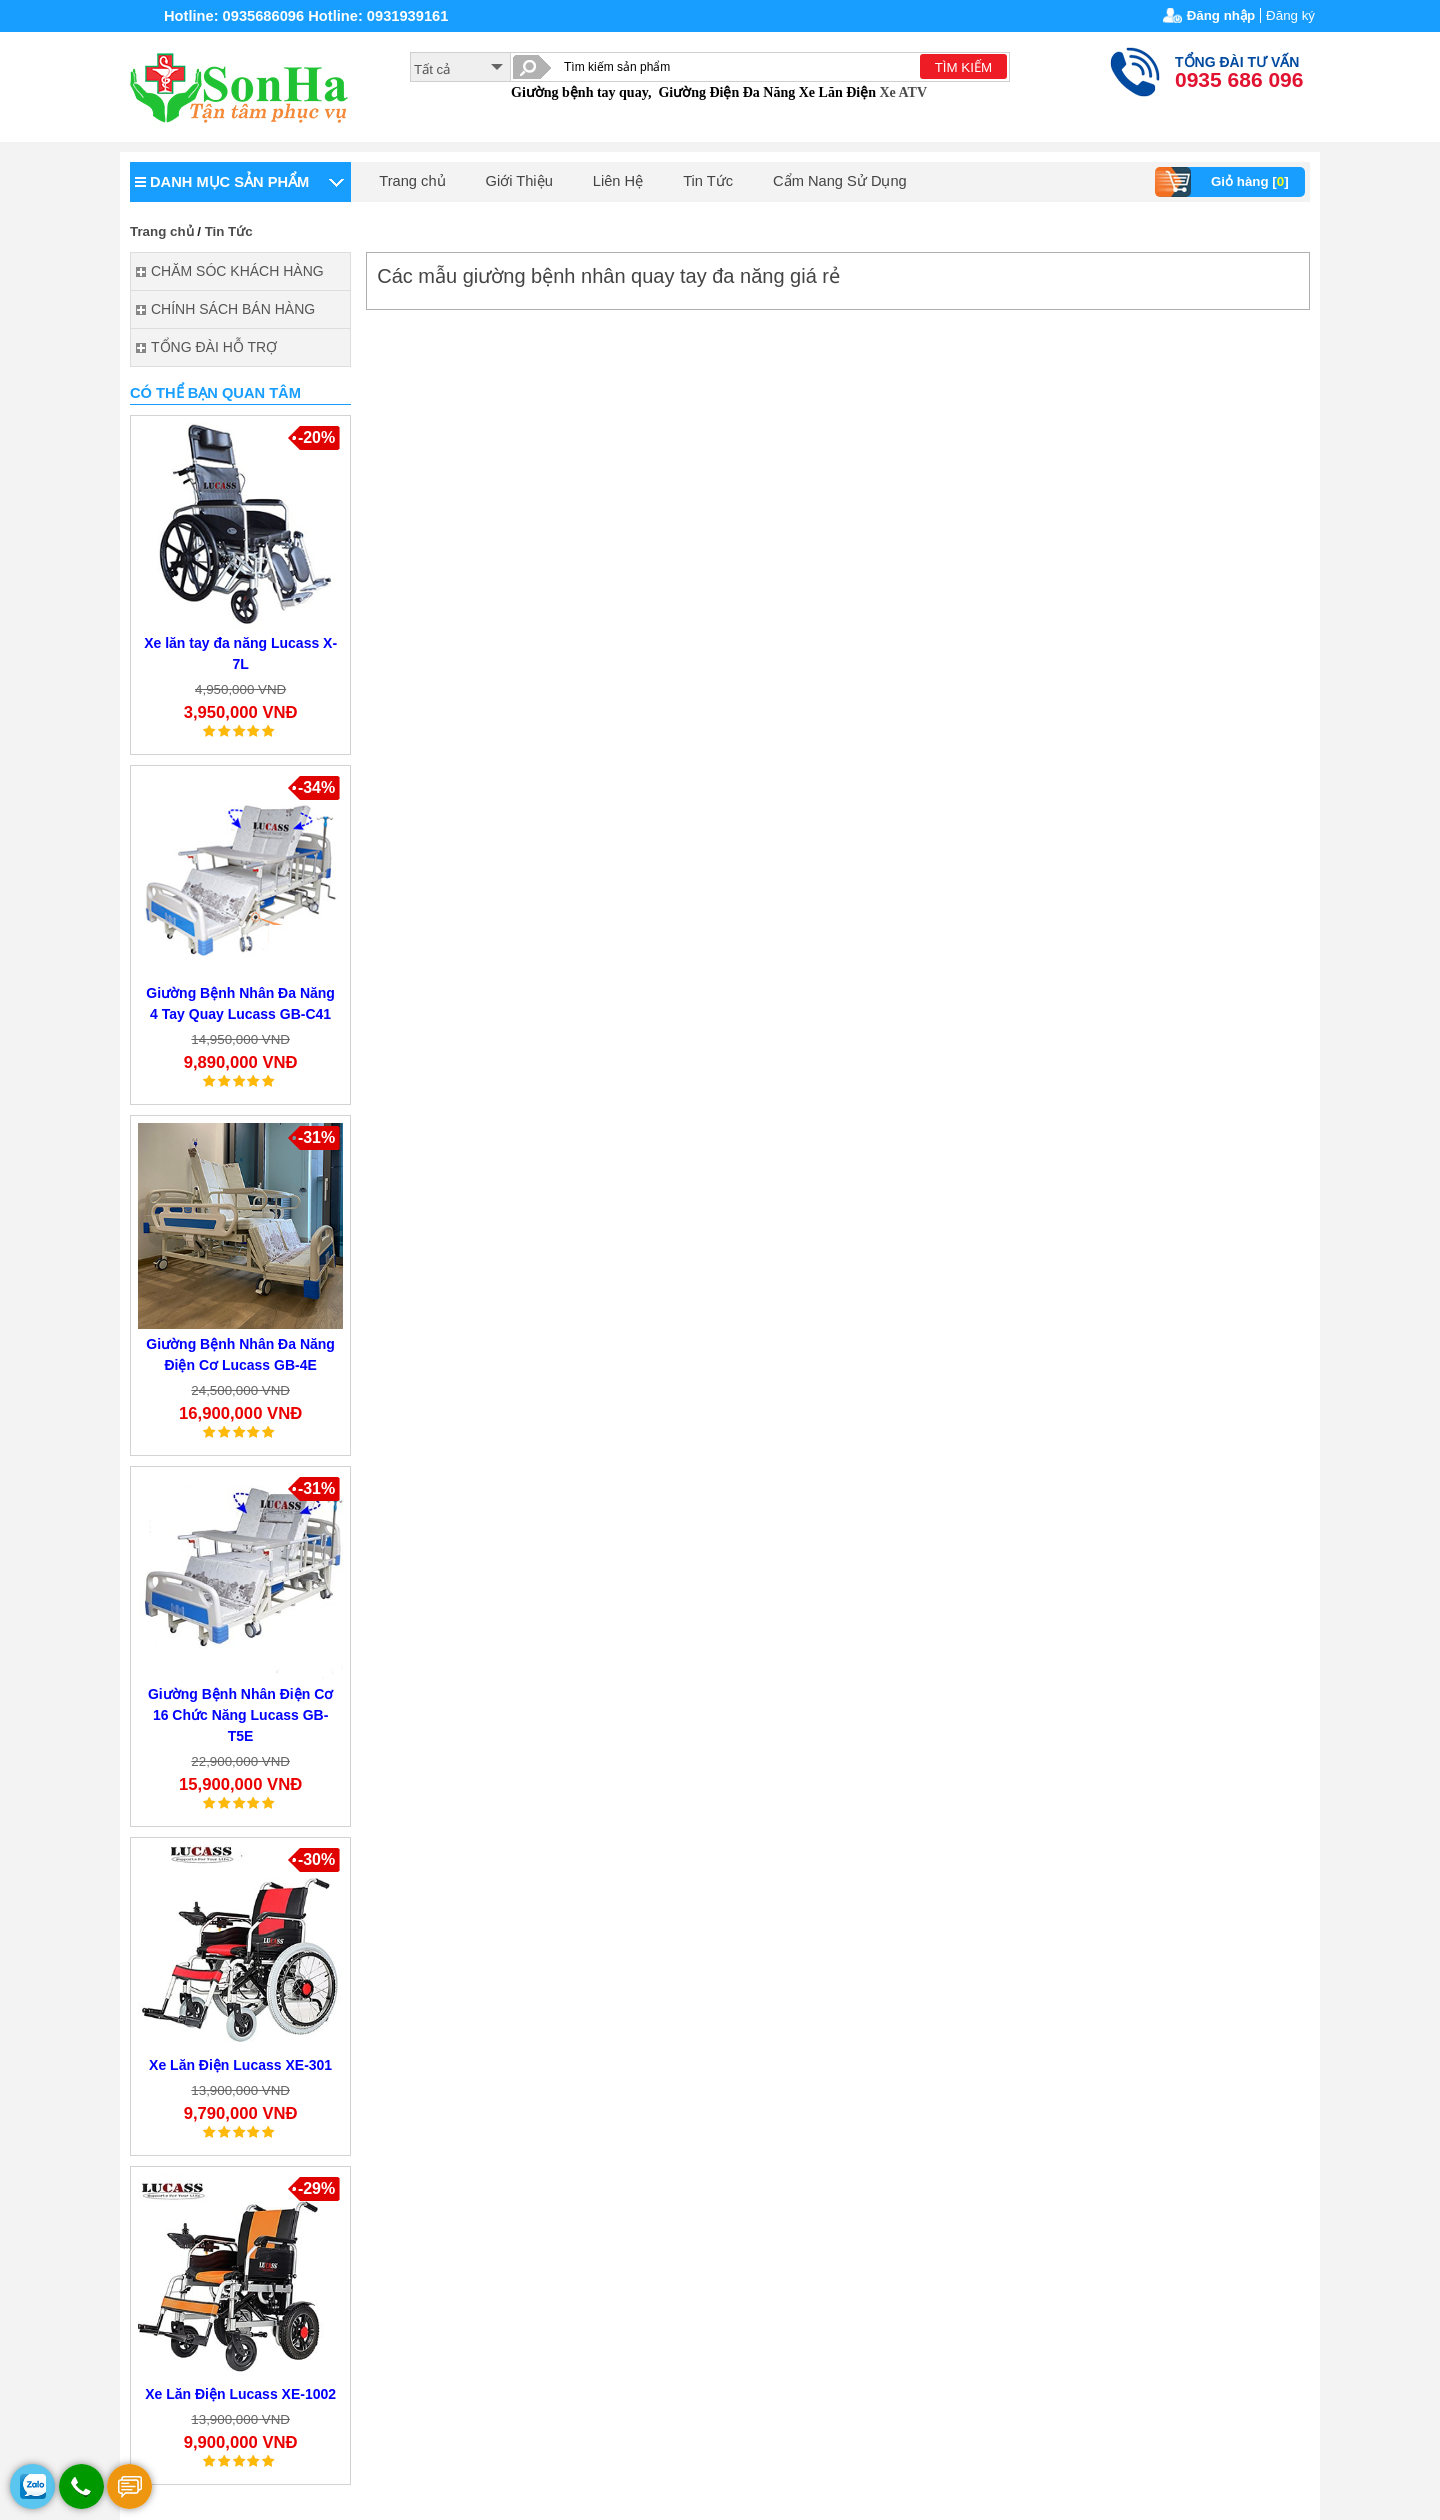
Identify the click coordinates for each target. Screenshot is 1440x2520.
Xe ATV (903, 92)
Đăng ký (1290, 15)
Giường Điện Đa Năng (726, 92)
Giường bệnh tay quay (579, 92)
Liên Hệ (618, 181)
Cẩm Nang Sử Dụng (840, 181)
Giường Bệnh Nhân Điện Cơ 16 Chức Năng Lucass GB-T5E (240, 1715)
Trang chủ (412, 181)
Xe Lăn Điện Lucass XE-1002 (240, 2394)
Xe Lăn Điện (837, 92)
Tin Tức (708, 181)
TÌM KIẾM (963, 67)
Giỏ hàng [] (1224, 182)
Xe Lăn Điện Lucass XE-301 (240, 2065)
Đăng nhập (1221, 15)
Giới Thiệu (519, 181)
